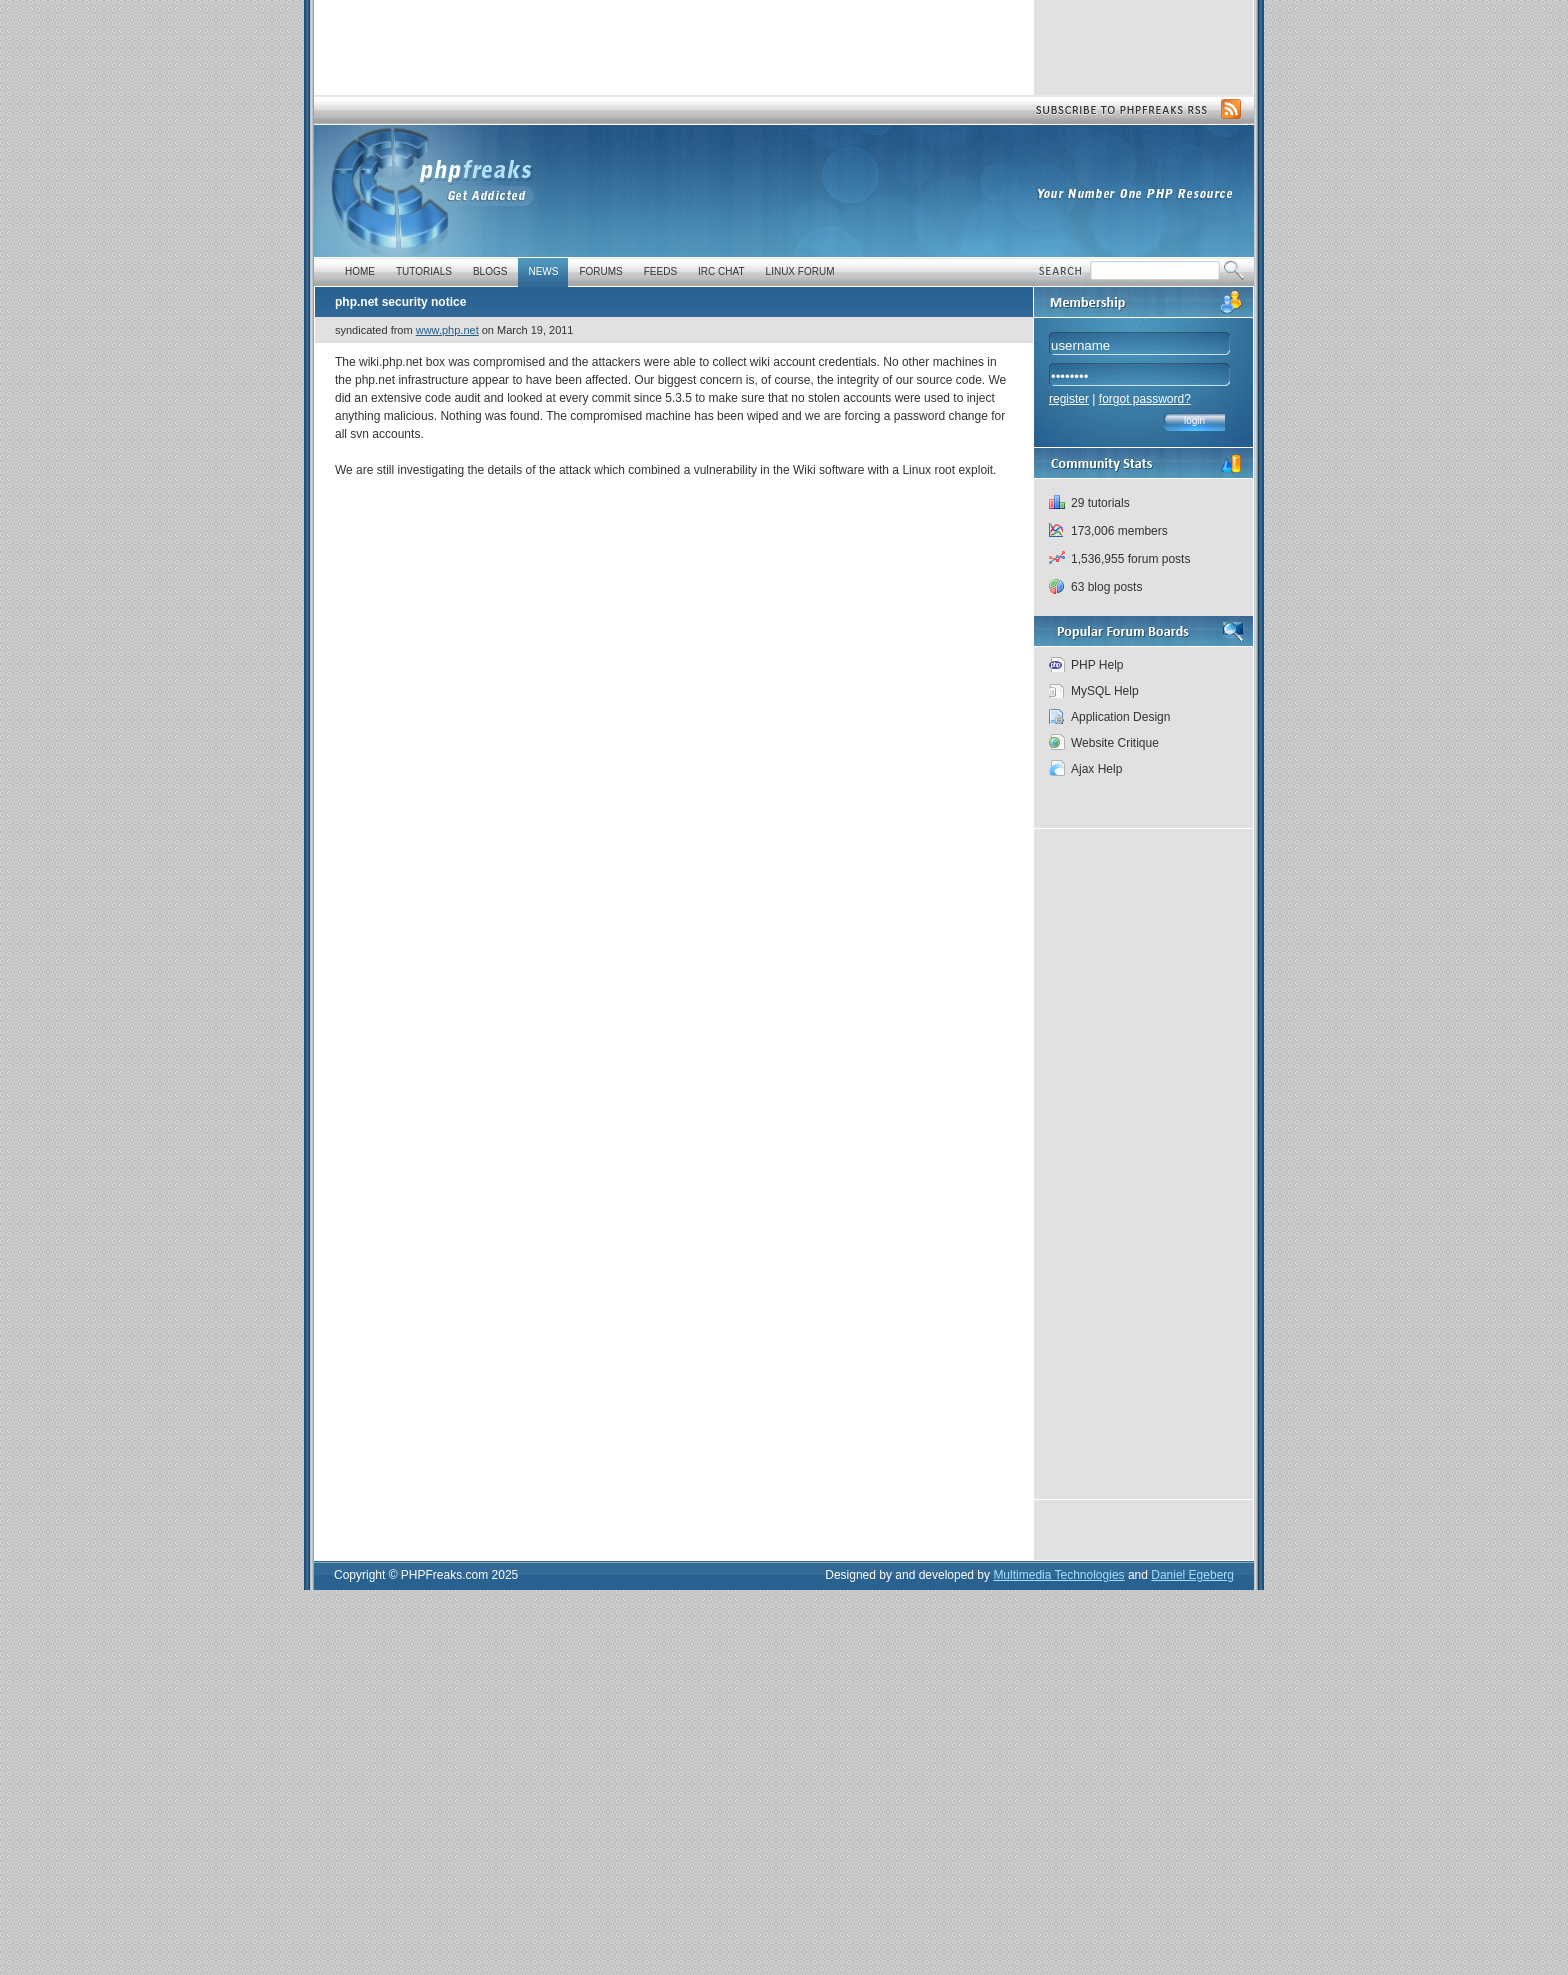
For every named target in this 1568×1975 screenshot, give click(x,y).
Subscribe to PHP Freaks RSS (1138, 110)
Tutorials (424, 271)
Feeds (660, 271)
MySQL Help (1105, 691)
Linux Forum (800, 271)
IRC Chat (721, 271)
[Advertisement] (673, 45)
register (1069, 399)
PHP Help (1097, 665)
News (543, 271)
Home (360, 271)
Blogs (490, 271)
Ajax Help (1096, 769)
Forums (600, 271)
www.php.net (447, 330)
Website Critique (1115, 743)
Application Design (1120, 717)
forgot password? (1145, 399)
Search (1063, 272)
